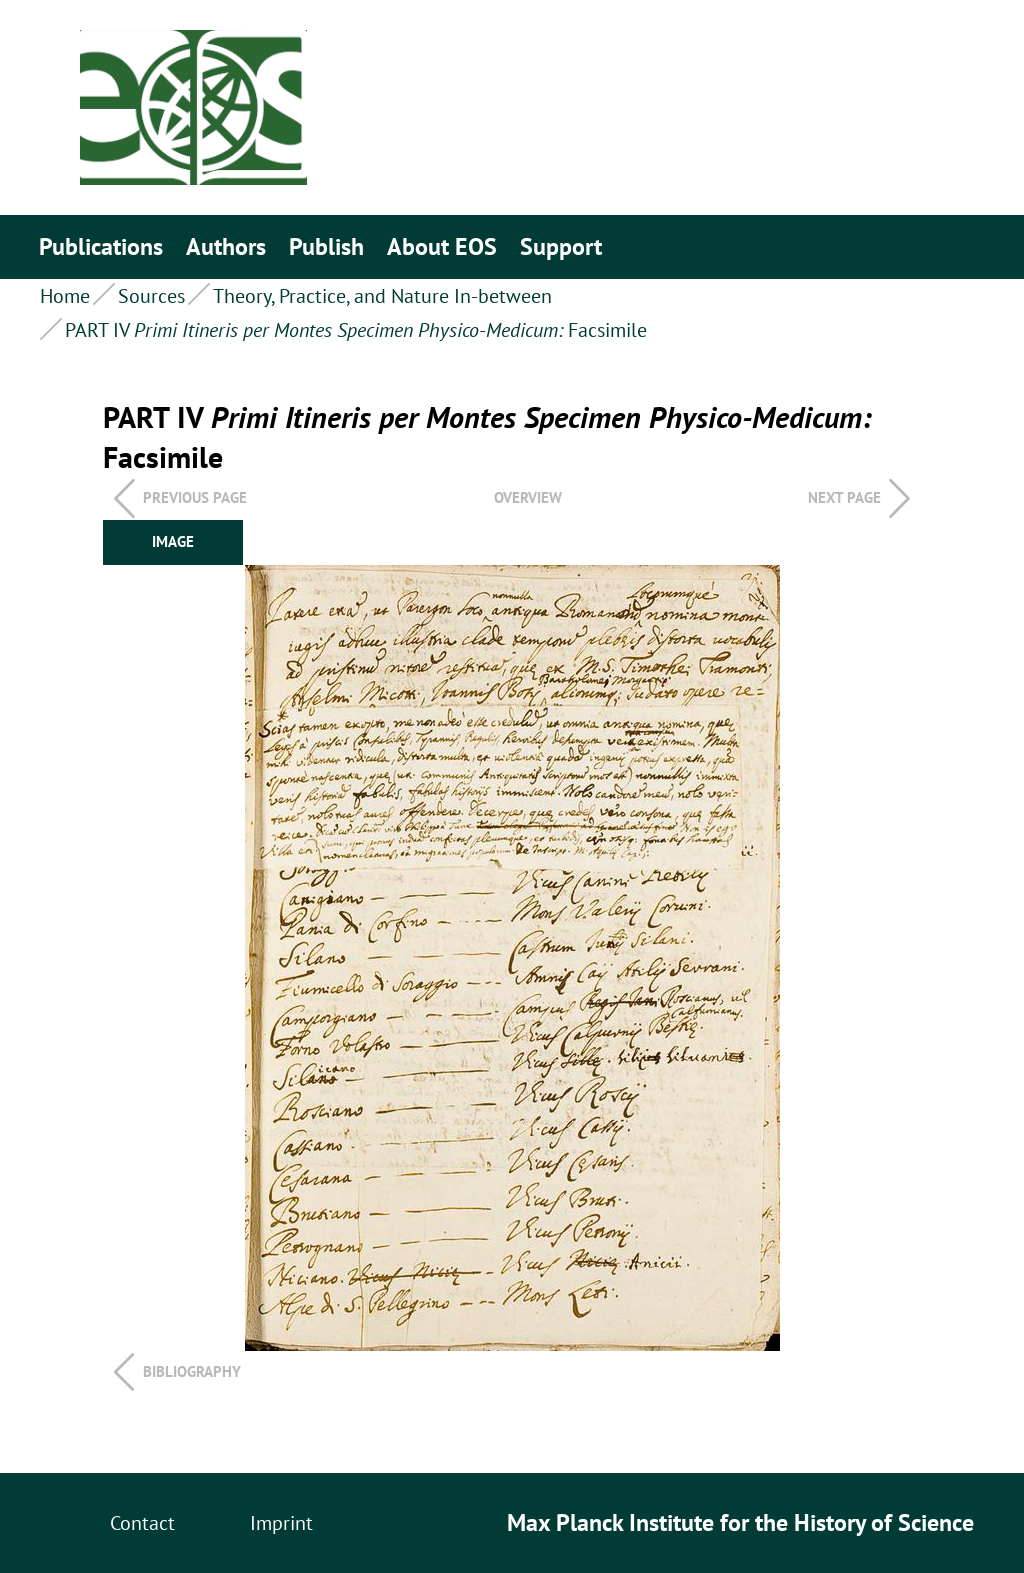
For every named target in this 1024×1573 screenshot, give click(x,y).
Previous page (195, 497)
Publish (326, 246)
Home (65, 296)
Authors (226, 246)
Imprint (281, 1523)
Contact (142, 1523)
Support (561, 246)
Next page (844, 497)
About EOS (442, 246)
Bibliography (192, 1371)
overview (528, 497)
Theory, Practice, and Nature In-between (382, 296)
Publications (101, 246)
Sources (151, 296)
